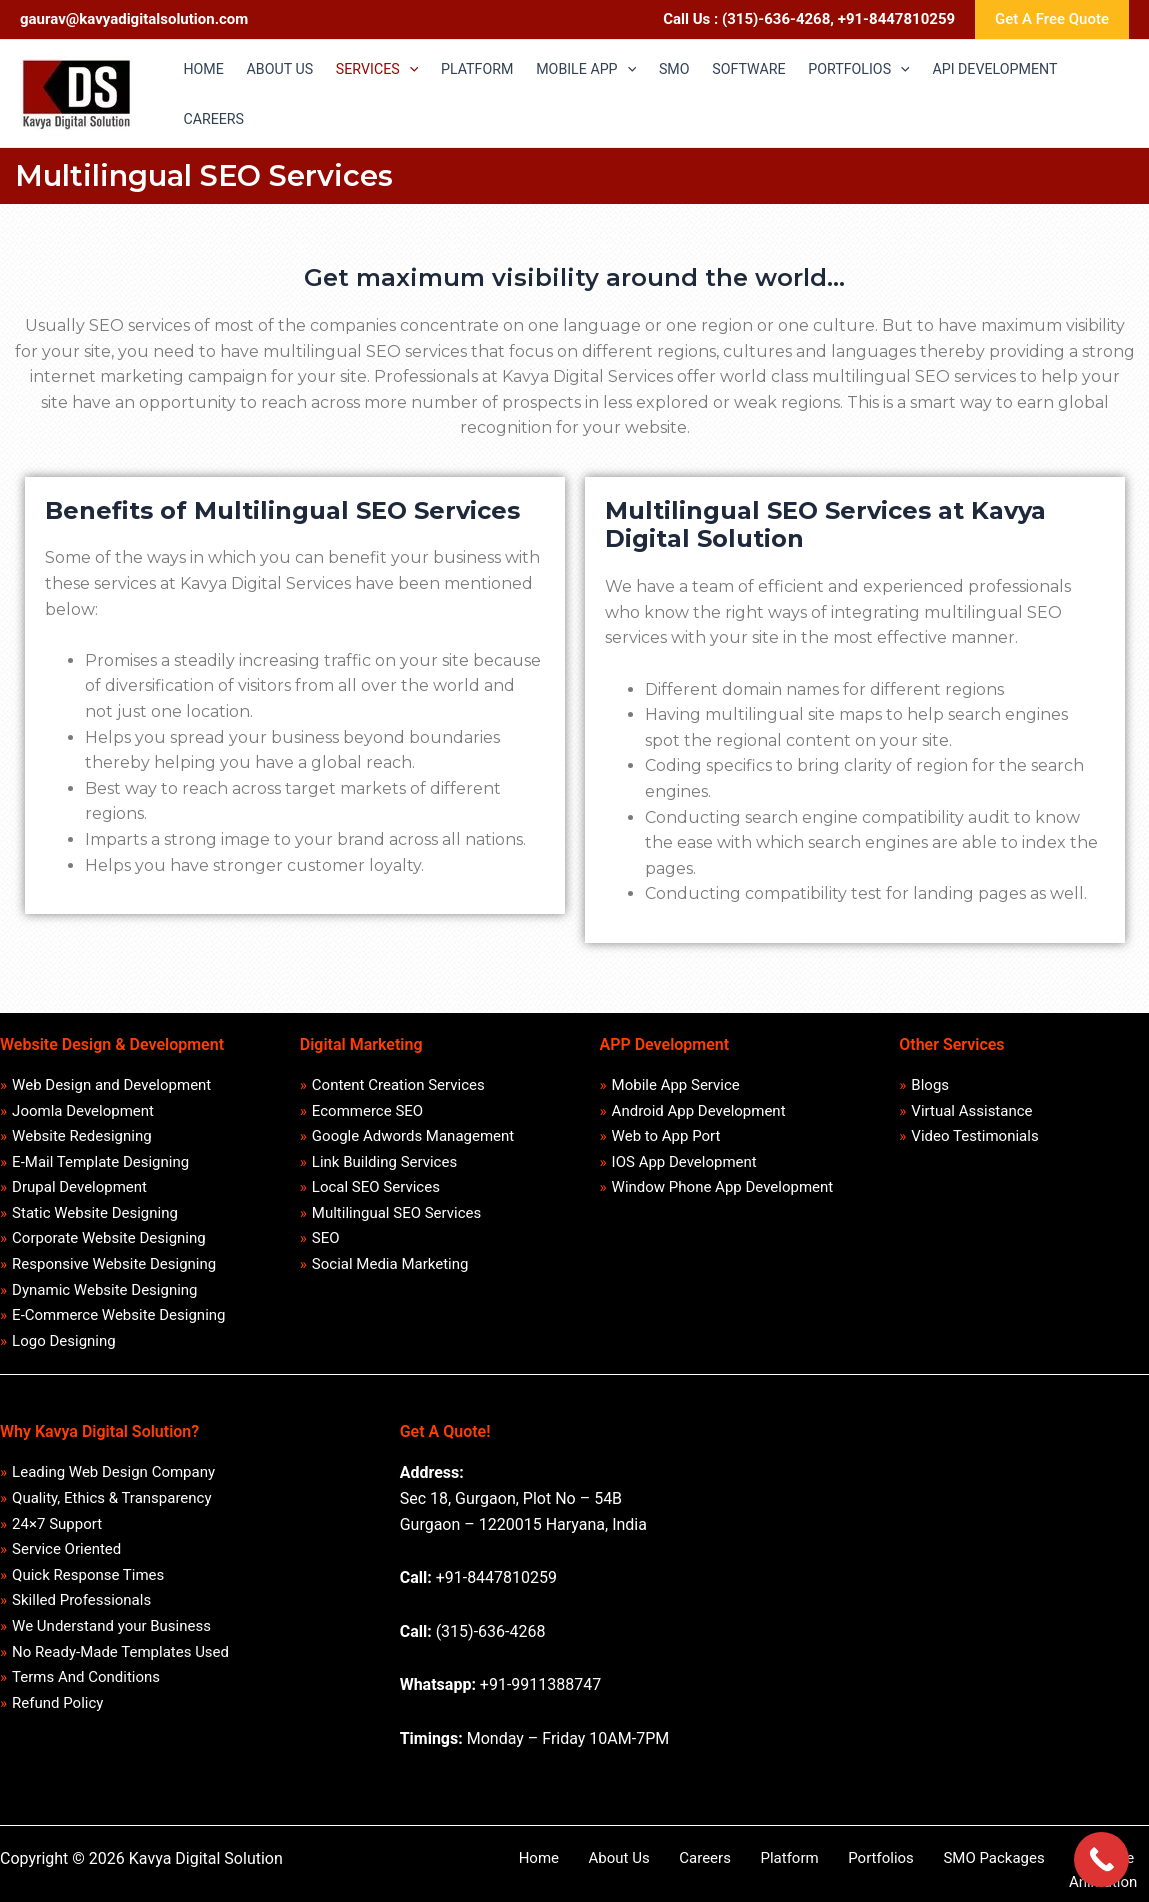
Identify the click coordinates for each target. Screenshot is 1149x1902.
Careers (695, 1869)
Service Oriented (67, 1564)
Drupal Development (80, 1192)
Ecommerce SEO (367, 1113)
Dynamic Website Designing (105, 1299)
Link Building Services (384, 1166)
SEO (326, 1245)
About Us (623, 1869)
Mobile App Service (676, 1086)
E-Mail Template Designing (101, 1166)
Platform (764, 1869)
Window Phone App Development (723, 1192)
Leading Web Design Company (114, 1484)
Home (557, 1869)
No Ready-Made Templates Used (121, 1671)
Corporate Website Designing (110, 1245)
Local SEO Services (376, 1192)
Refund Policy (58, 1724)
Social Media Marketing (390, 1272)
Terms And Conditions (87, 1697)
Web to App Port (666, 1139)
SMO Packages (939, 1869)
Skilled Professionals (82, 1617)
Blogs (931, 1086)
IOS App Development (684, 1166)
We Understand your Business (112, 1644)
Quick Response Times (89, 1591)
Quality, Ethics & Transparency (112, 1511)
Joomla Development (84, 1113)
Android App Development (699, 1113)
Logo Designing (65, 1352)
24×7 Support (58, 1538)
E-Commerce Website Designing (119, 1325)
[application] (421, 69)
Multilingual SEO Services (396, 1219)
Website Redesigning (83, 1139)
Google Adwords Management (413, 1139)
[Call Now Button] (1101, 1859)
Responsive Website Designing (115, 1272)
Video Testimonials (975, 1139)
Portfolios (842, 1869)
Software (1036, 1869)
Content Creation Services (398, 1086)
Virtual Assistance (972, 1113)
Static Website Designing (96, 1219)
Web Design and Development (112, 1086)
